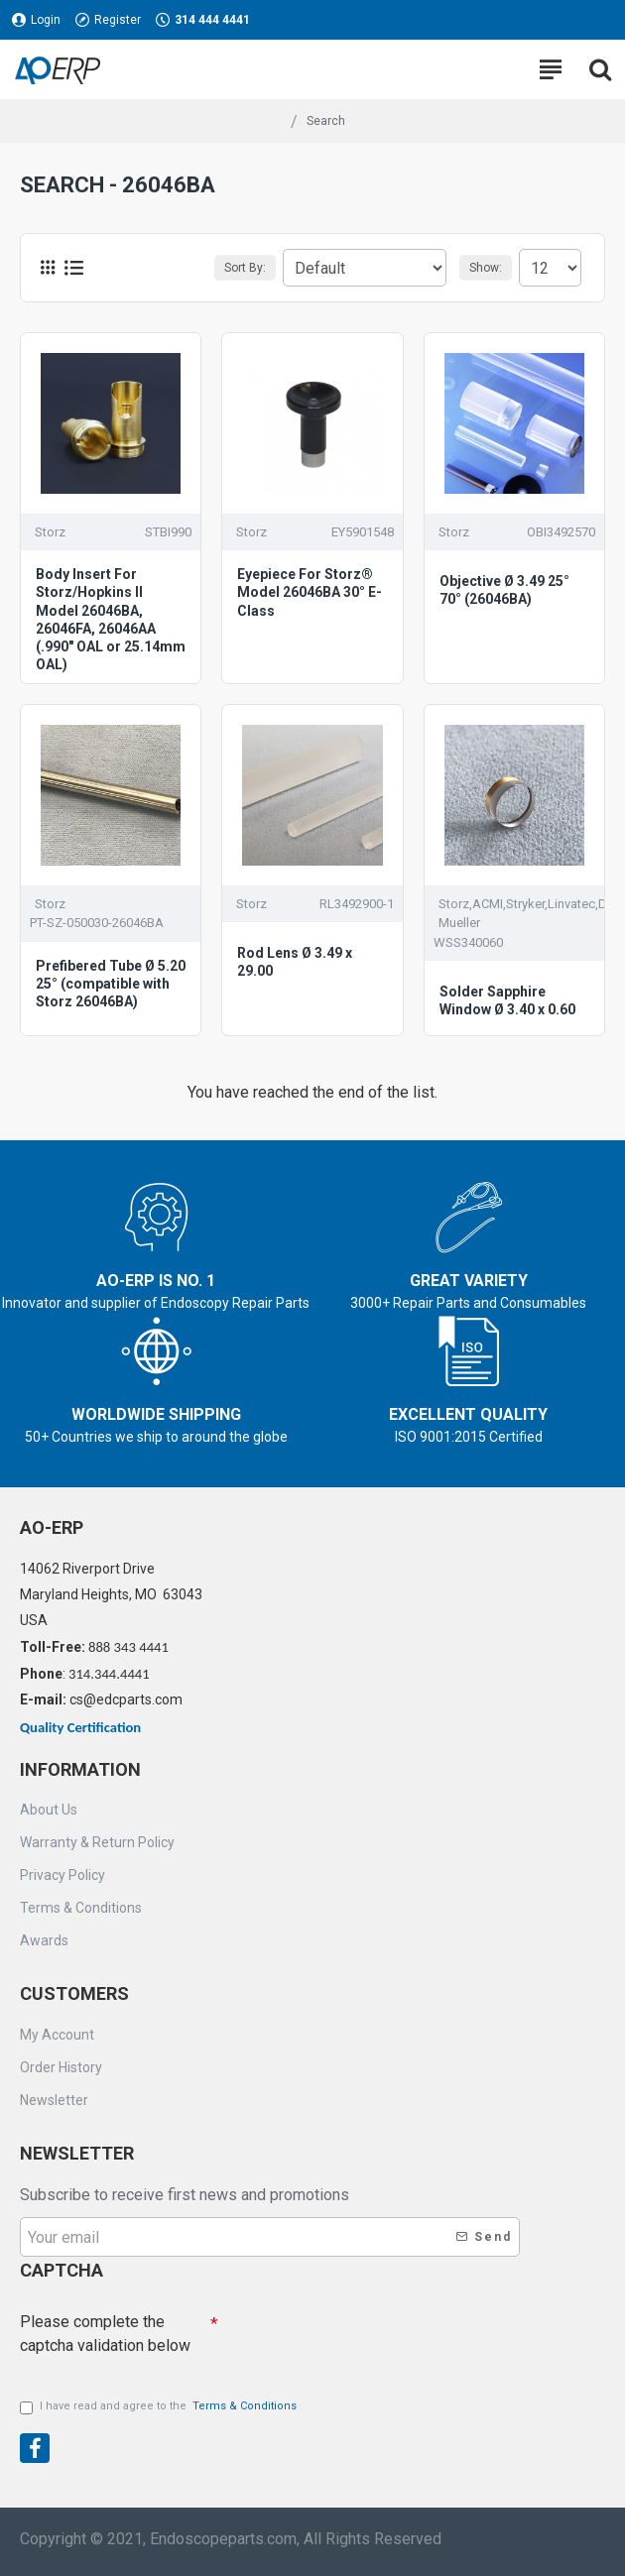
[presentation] (357, 2339)
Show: (485, 268)
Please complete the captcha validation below (105, 2333)
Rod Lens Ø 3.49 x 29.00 (294, 962)
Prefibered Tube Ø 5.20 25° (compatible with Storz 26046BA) (111, 983)
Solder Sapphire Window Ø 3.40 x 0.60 (507, 1000)
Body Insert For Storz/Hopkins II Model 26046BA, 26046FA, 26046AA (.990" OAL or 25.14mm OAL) (111, 619)
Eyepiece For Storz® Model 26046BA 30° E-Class (309, 592)
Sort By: (245, 268)
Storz (50, 532)
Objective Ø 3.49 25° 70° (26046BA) (504, 590)
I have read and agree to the (160, 2407)
